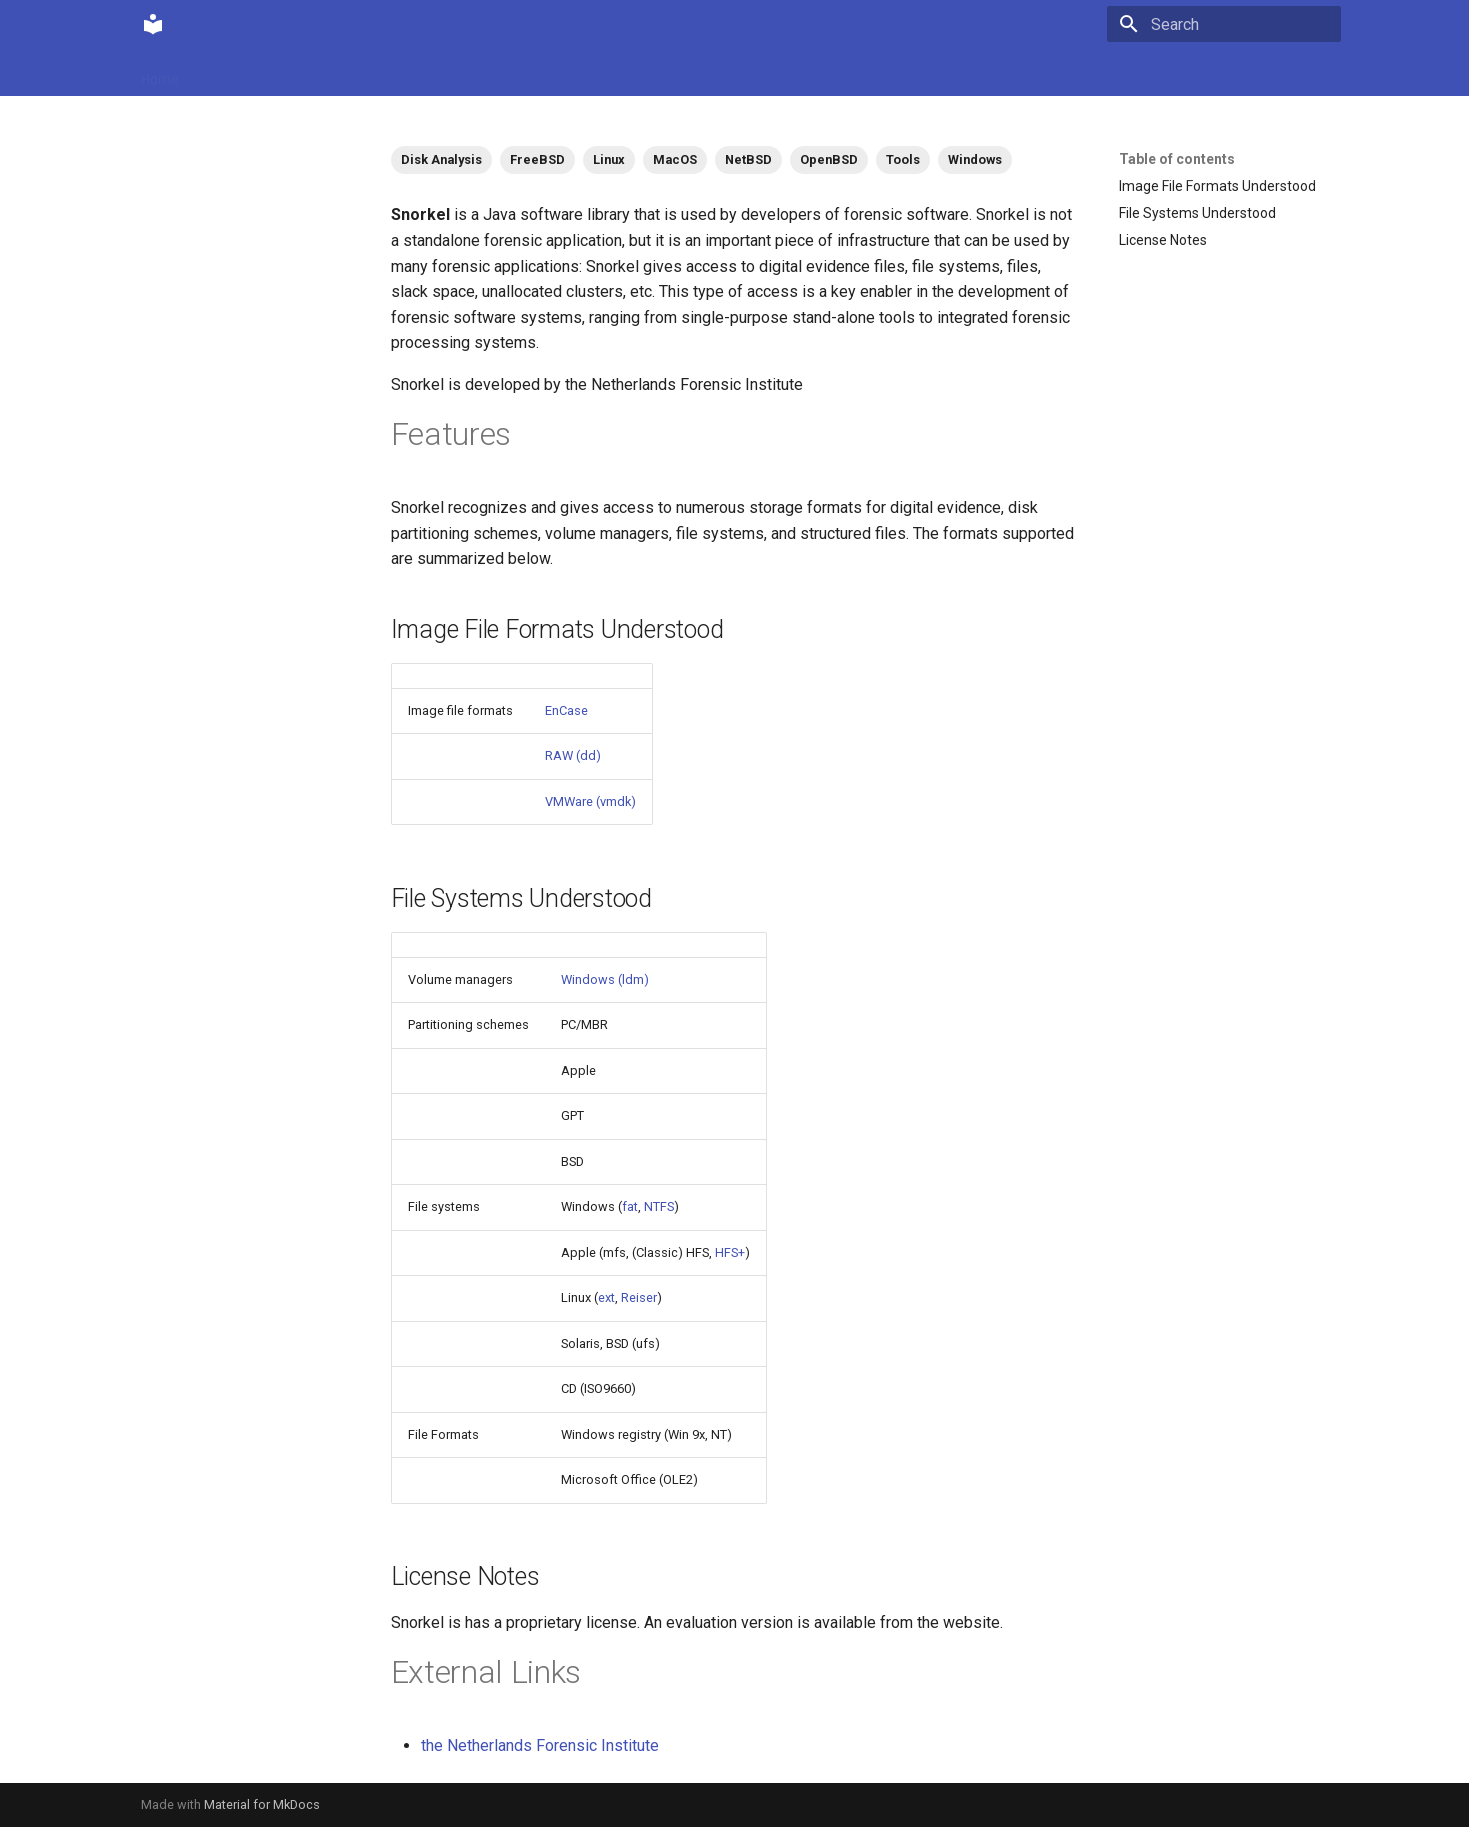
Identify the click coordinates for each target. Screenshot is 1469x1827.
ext (606, 1297)
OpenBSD (829, 159)
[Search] (1224, 24)
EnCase (566, 710)
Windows (975, 159)
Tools (903, 159)
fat (630, 1206)
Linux (609, 159)
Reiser (639, 1297)
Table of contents (1177, 159)
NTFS (659, 1206)
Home (160, 73)
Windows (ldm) (605, 979)
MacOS (675, 159)
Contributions (343, 73)
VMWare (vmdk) (590, 801)
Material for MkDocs (262, 1804)
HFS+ (730, 1252)
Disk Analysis (441, 159)
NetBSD (748, 159)
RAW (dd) (573, 755)
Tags (425, 73)
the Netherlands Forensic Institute (540, 1745)
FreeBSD (537, 159)
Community (240, 73)
